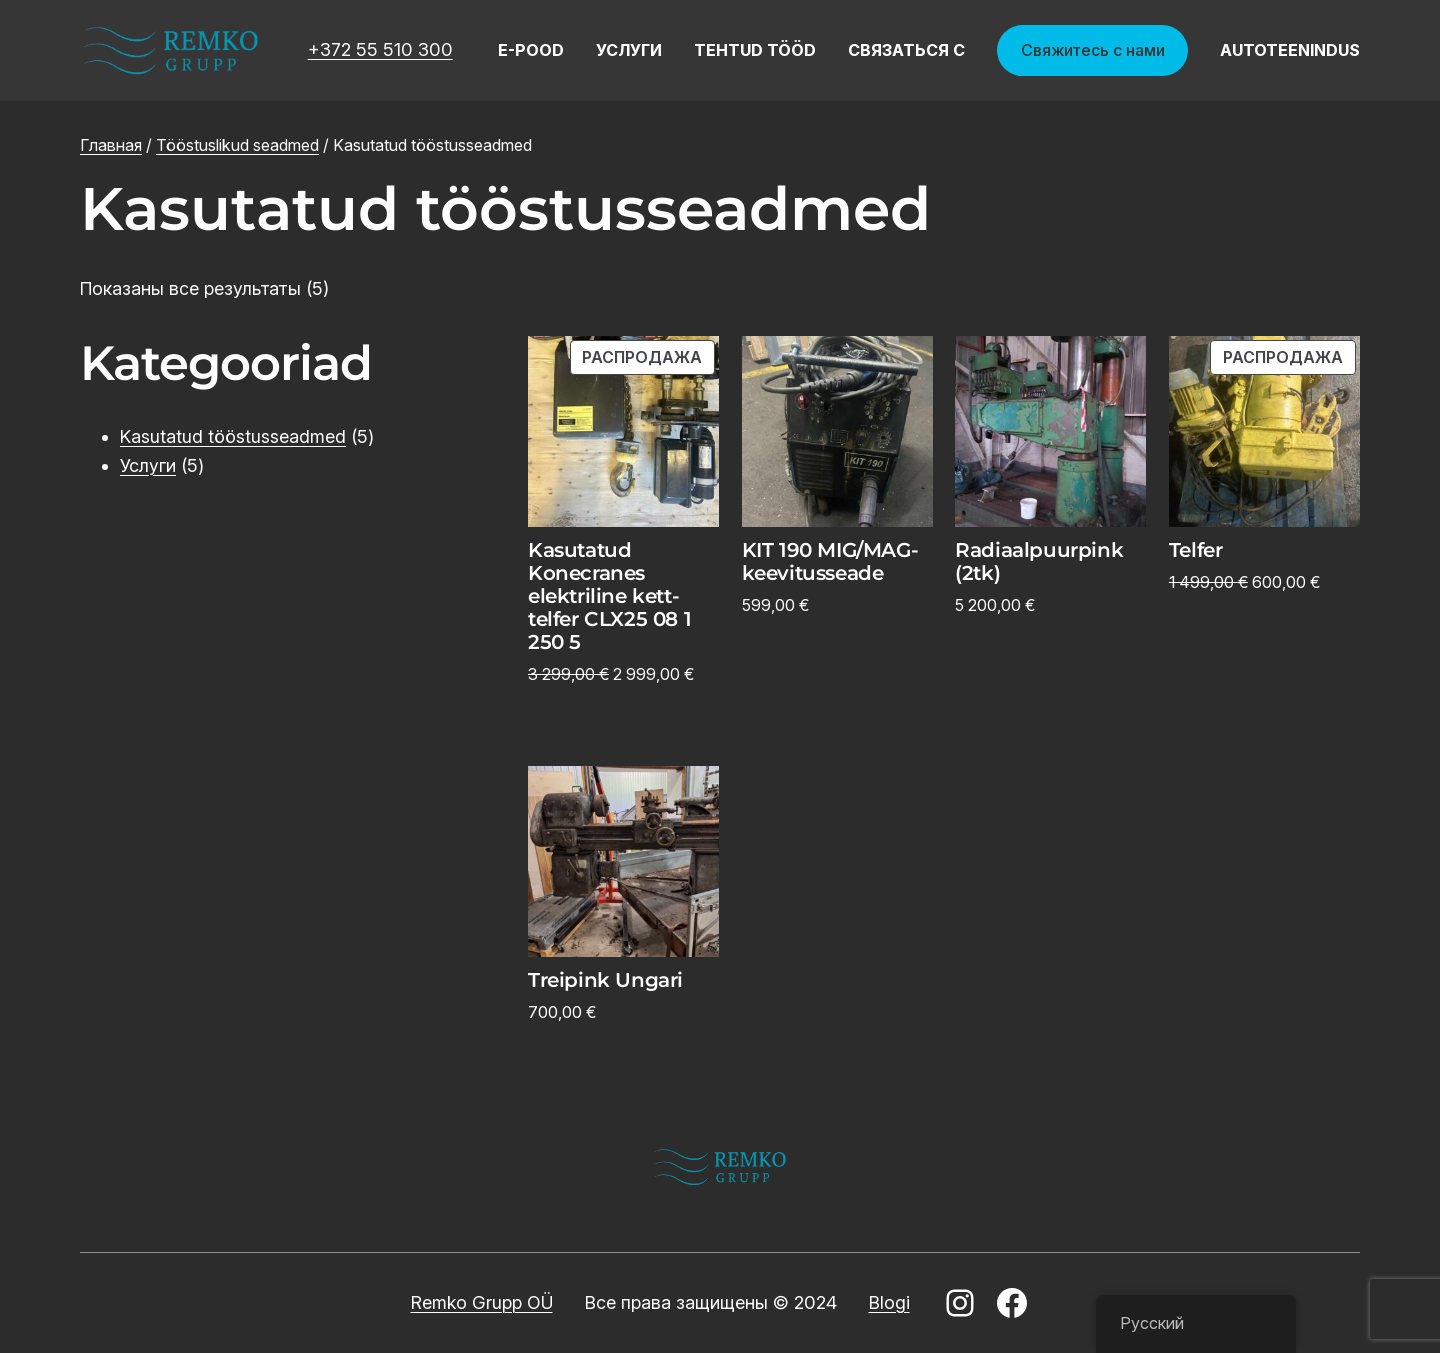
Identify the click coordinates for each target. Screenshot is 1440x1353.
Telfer (1196, 550)
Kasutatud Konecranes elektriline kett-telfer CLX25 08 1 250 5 (609, 596)
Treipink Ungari (605, 980)
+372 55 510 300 (380, 49)
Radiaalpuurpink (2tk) (1039, 562)
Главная (111, 145)
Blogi (889, 1302)
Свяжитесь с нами (1093, 50)
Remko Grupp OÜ (482, 1302)
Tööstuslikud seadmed (237, 145)
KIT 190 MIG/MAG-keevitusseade (830, 562)
